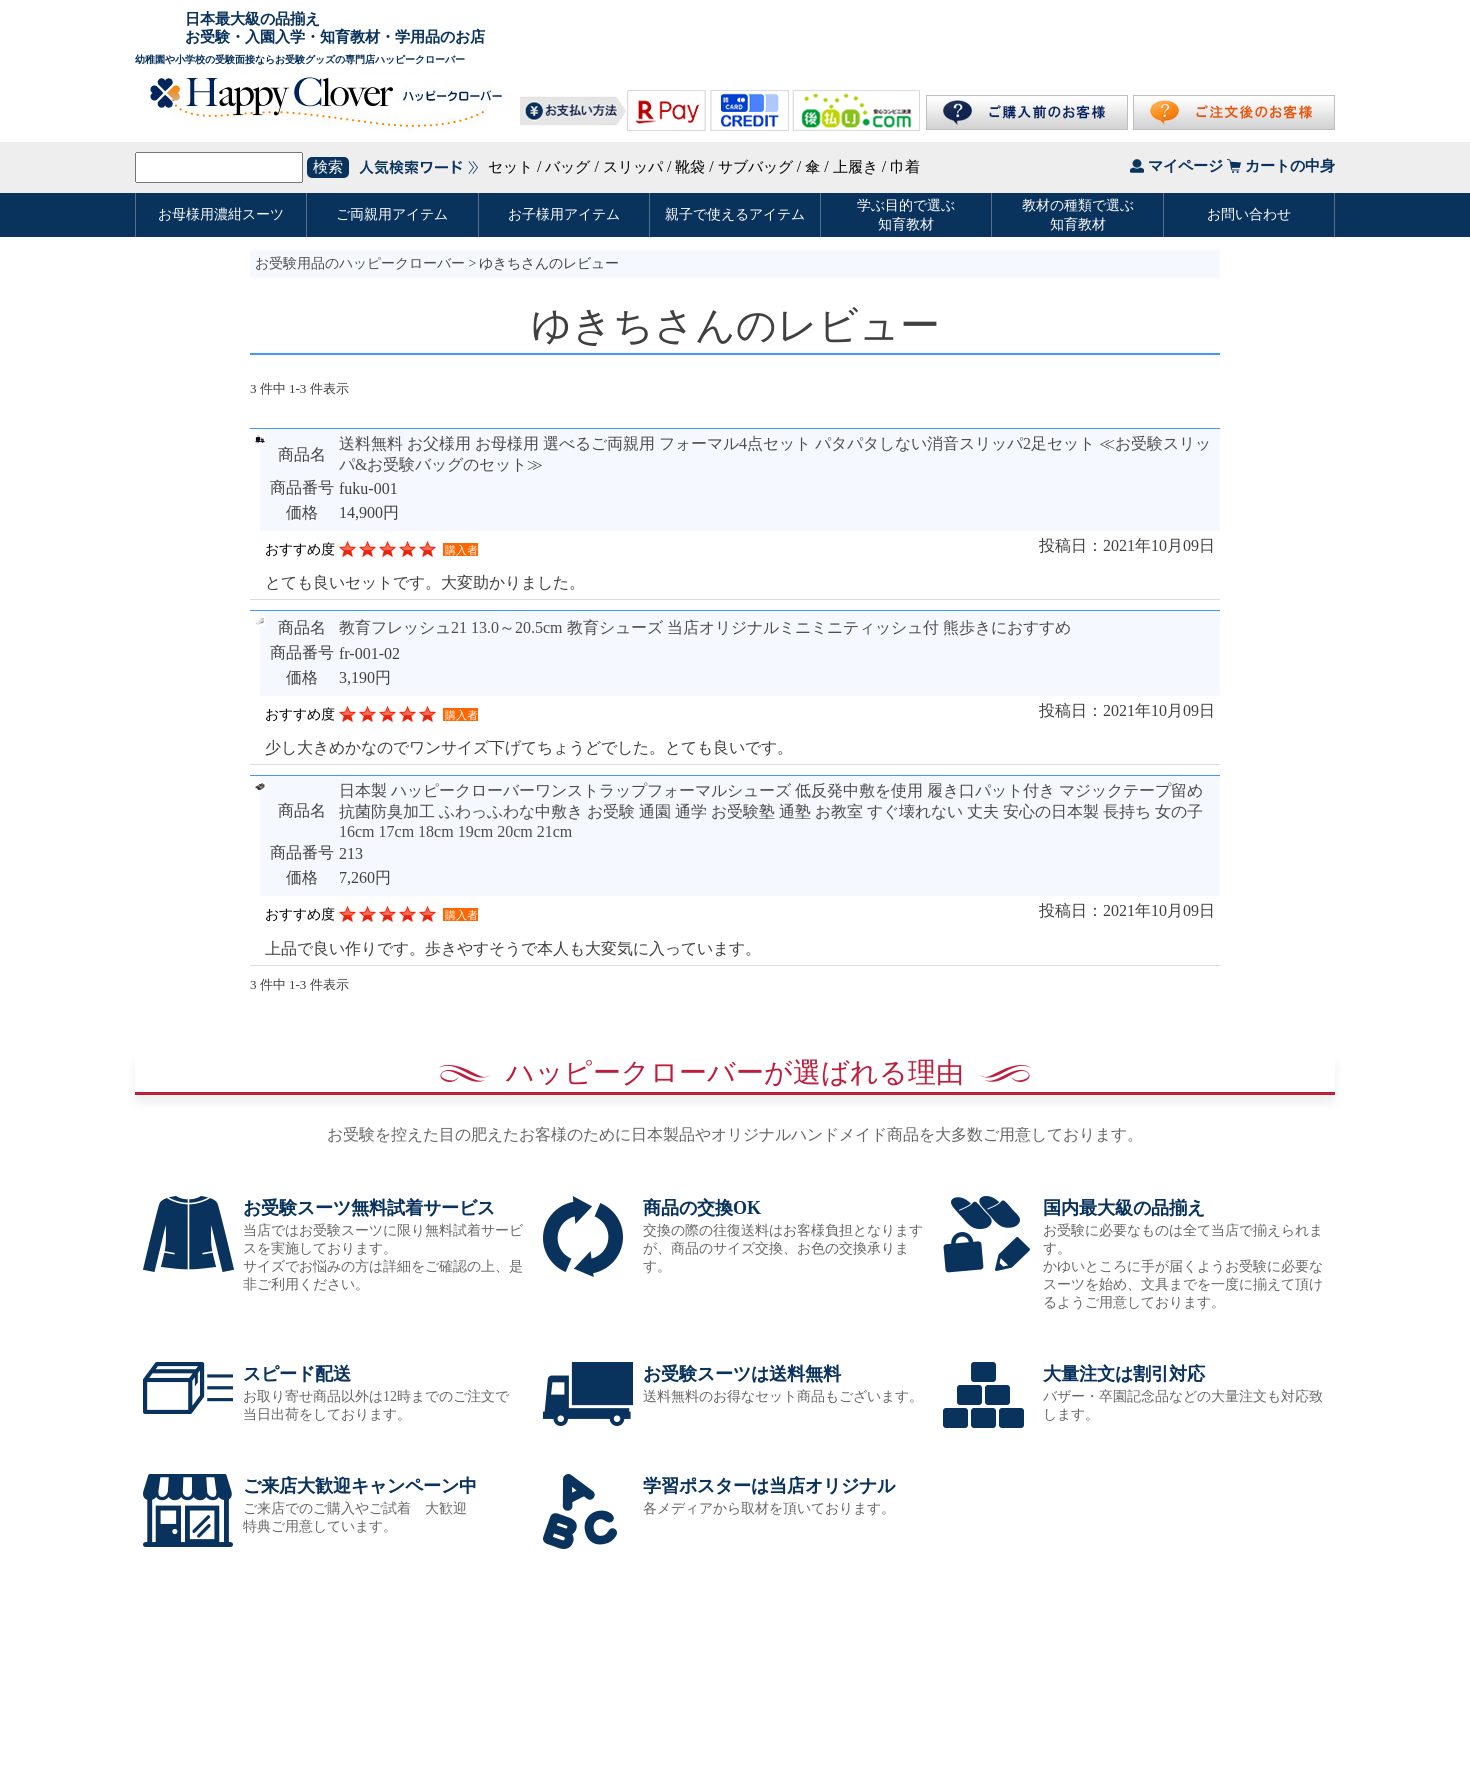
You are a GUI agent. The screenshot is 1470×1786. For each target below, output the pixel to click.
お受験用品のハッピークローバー (360, 263)
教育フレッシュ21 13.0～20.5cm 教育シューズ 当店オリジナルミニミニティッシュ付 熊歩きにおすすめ (705, 627)
